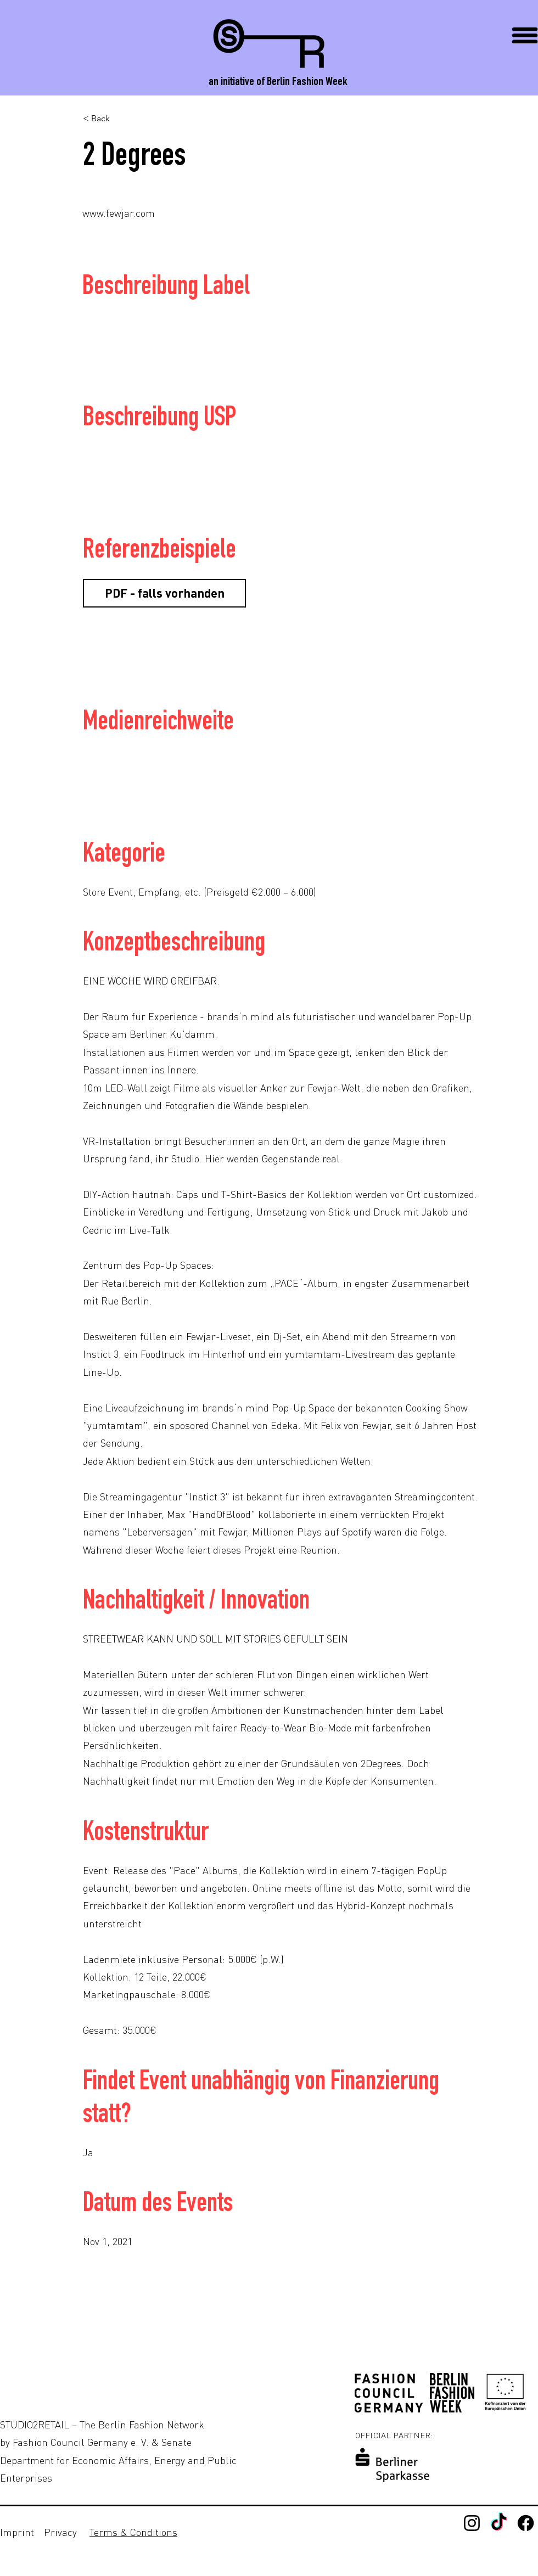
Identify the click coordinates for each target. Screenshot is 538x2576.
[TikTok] (498, 2523)
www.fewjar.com (118, 212)
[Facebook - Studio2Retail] (525, 2523)
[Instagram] (472, 2523)
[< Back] (119, 119)
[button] (525, 35)
